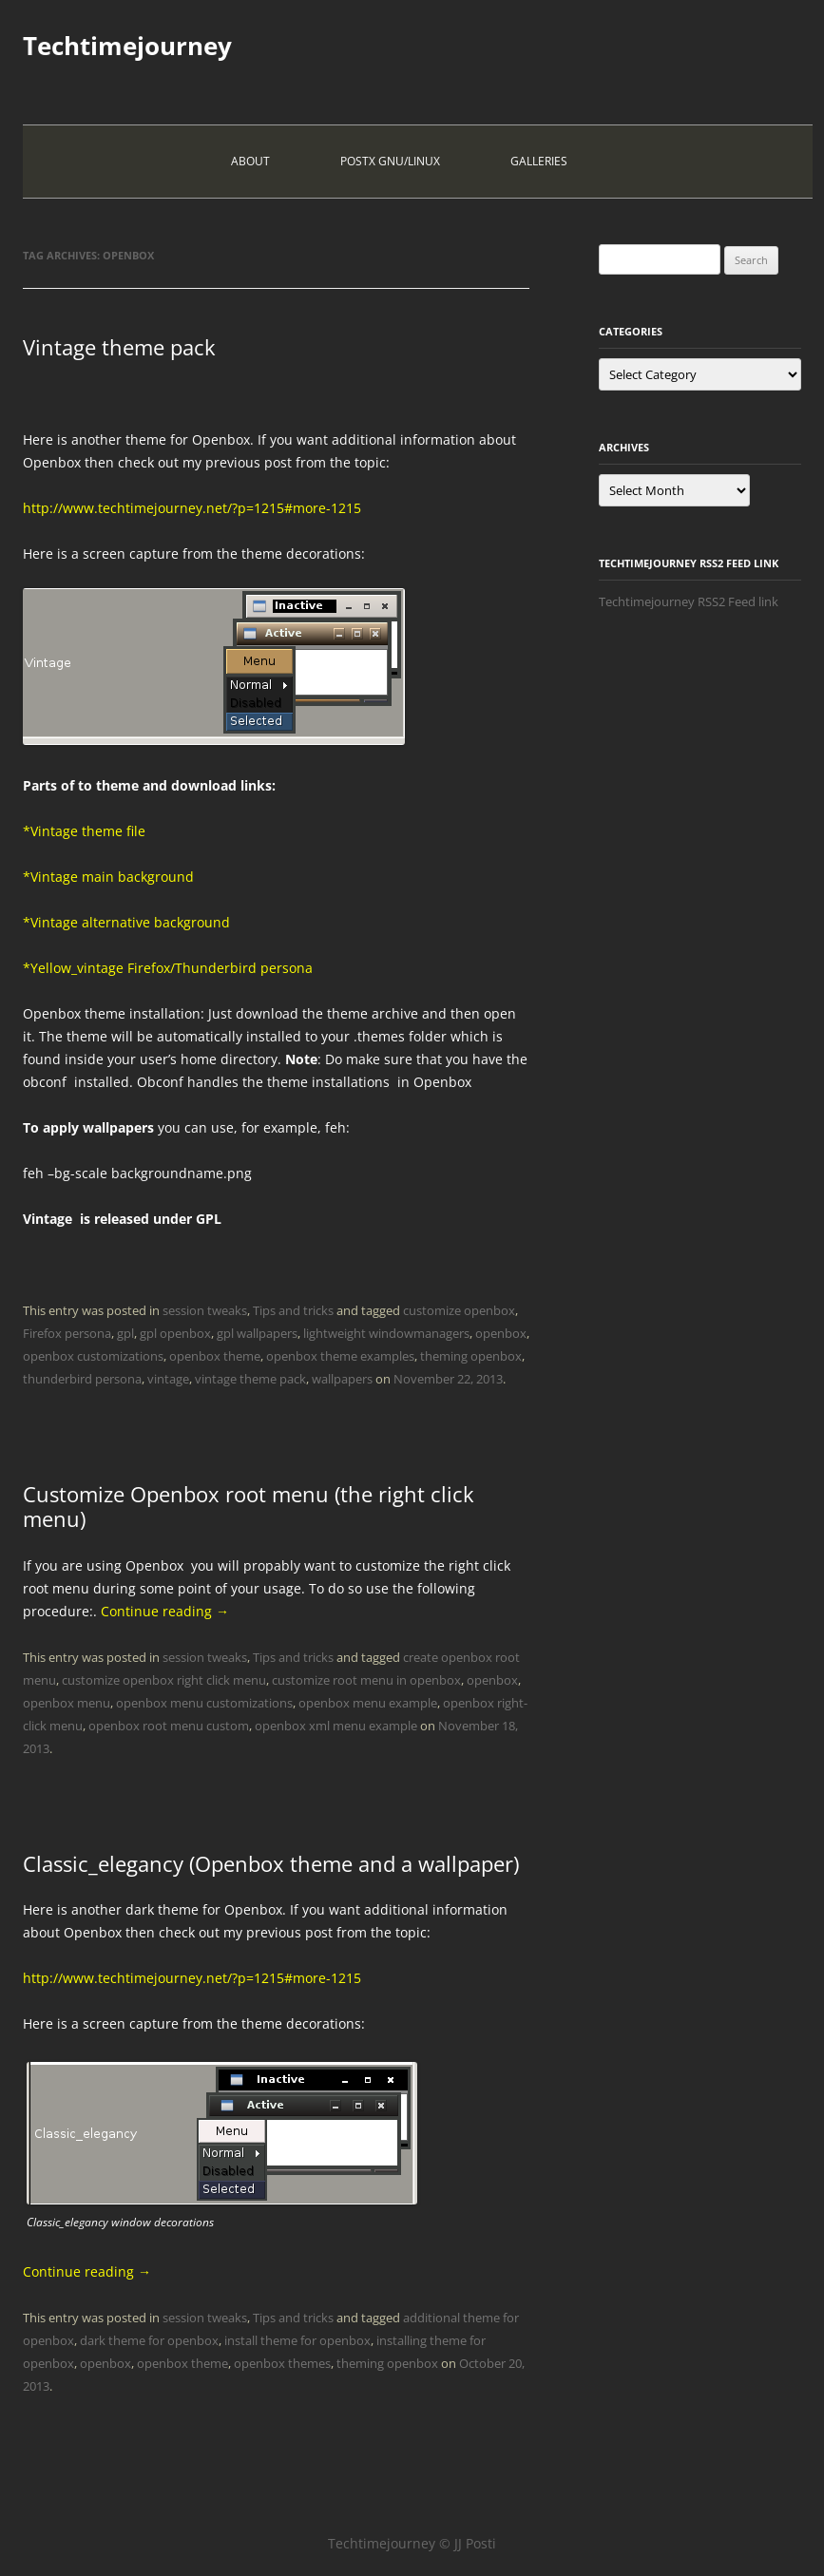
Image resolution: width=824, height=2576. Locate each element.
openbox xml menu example (336, 1725)
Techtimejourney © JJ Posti (412, 2543)
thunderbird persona (82, 1378)
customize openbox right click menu (164, 1680)
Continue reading (165, 1611)
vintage (168, 1378)
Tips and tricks (293, 1310)
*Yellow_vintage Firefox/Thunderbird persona (168, 968)
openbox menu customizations (204, 1702)
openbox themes (282, 2363)
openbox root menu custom (168, 1725)
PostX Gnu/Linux (390, 161)
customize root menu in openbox (366, 1680)
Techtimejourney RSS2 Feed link (688, 601)
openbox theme (214, 1355)
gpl (125, 1333)
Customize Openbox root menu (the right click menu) (248, 1506)
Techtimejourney (127, 46)
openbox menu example (367, 1702)
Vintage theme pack (119, 347)
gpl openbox (175, 1333)
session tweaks (205, 1310)
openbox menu (66, 1702)
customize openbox (459, 1310)
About (250, 161)
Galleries (538, 161)
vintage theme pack (250, 1378)
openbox (501, 1333)
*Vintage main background (108, 877)
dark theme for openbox (149, 2340)
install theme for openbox (297, 2340)
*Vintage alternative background (126, 922)
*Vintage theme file (84, 831)
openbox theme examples (340, 1355)
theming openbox (471, 1355)
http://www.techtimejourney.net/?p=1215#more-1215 (192, 508)
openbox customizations (93, 1355)
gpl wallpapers (257, 1333)
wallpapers (342, 1378)
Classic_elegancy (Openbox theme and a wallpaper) (271, 1863)
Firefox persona (67, 1333)
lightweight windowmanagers (386, 1333)
